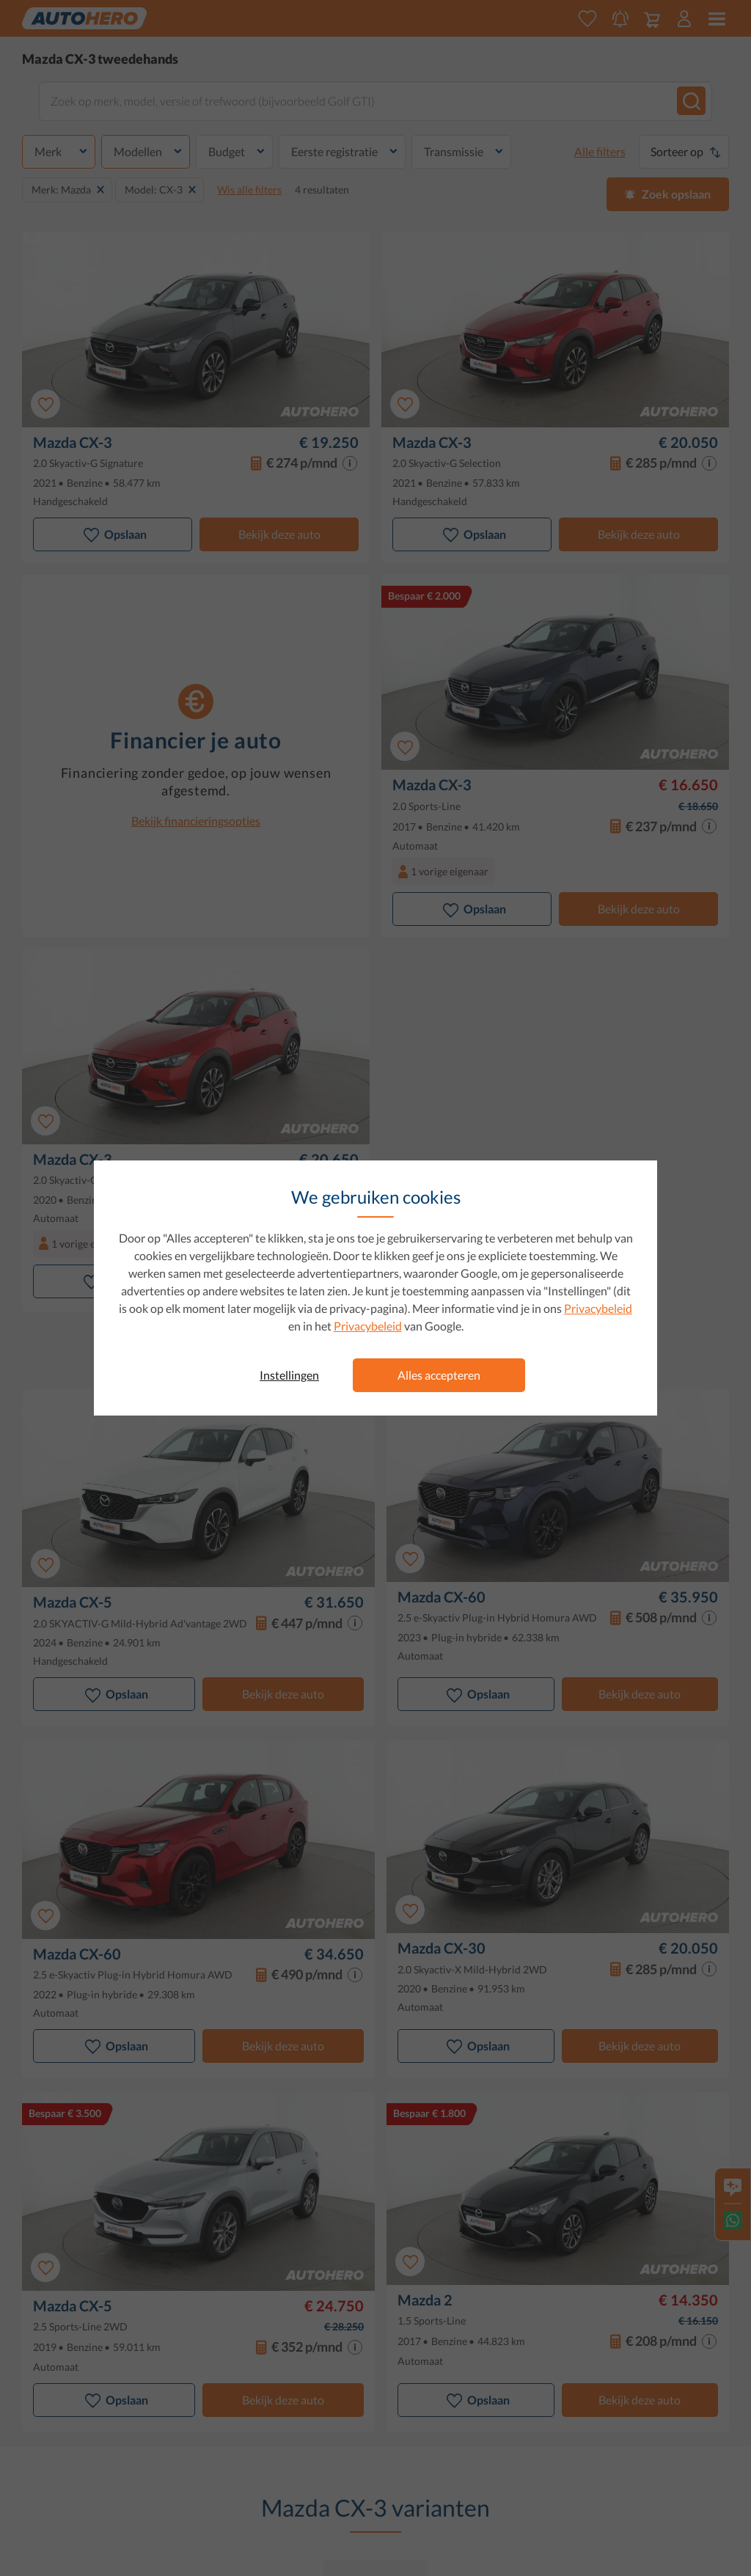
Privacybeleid (598, 1308)
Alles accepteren (439, 1375)
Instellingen (289, 1375)
